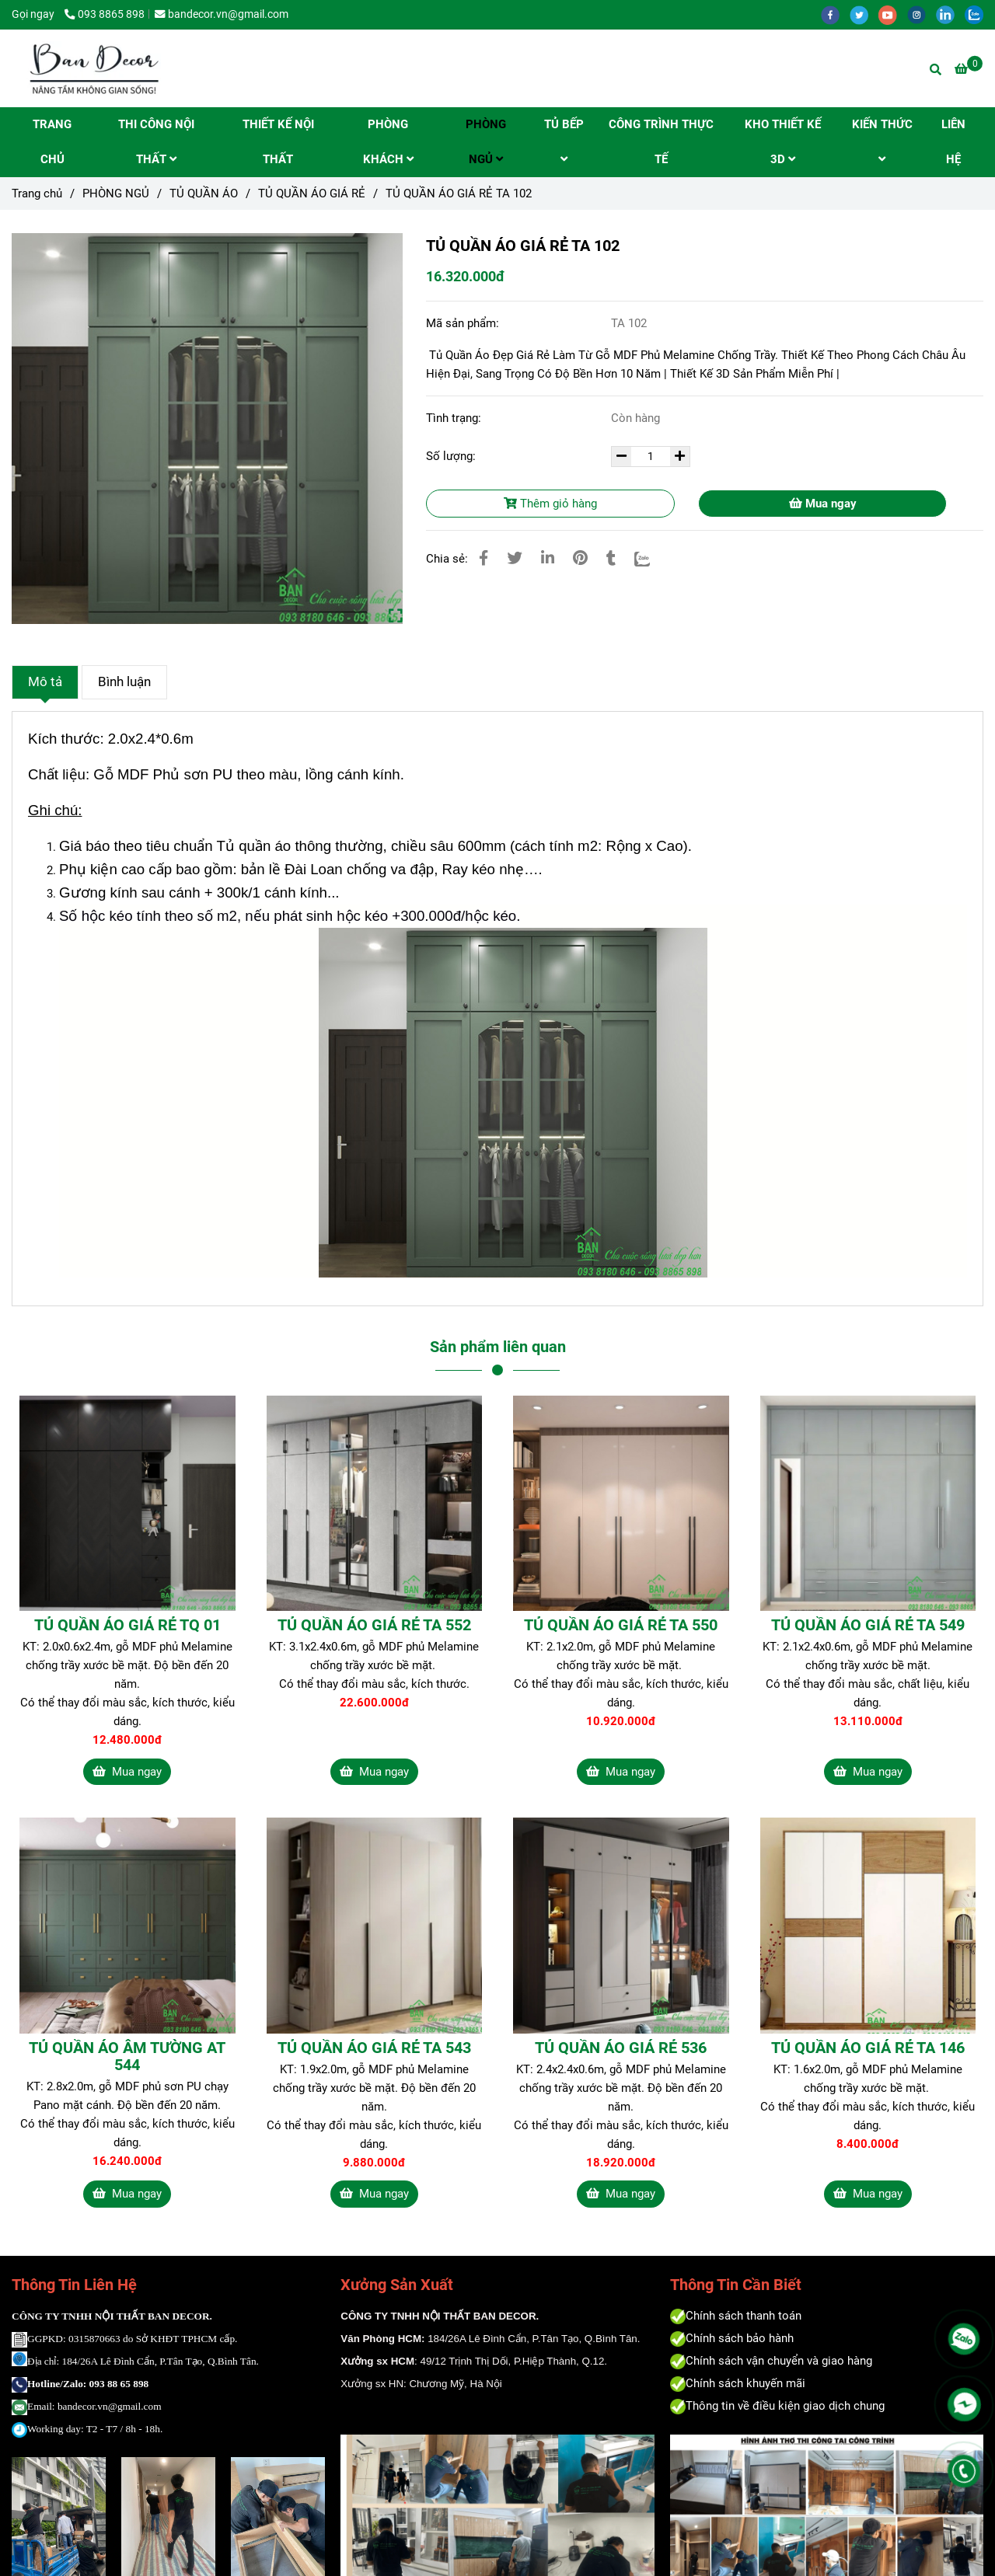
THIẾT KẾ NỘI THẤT (278, 141)
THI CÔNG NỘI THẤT (156, 141)
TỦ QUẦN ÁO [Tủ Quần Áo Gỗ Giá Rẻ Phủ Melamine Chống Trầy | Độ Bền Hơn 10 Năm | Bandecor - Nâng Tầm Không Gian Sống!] (203, 193)
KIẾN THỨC (882, 141)
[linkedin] (950, 14)
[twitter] (864, 14)
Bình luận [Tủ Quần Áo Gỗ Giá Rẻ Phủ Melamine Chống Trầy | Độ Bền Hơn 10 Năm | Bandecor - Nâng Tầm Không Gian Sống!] (124, 682)
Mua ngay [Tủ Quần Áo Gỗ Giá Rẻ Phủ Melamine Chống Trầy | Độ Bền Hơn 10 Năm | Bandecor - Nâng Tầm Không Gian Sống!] (127, 1772)
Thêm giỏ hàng (550, 504)
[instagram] (921, 14)
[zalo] (978, 14)
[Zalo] (652, 558)
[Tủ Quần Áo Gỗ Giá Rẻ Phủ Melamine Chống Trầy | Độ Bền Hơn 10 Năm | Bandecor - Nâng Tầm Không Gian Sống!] (969, 69)
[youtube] (892, 14)
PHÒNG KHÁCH (388, 141)
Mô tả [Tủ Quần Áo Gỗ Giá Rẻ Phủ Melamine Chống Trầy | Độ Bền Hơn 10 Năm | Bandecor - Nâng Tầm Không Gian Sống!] (45, 682)
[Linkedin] (547, 558)
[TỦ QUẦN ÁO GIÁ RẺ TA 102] (93, 68)
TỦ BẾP (564, 141)
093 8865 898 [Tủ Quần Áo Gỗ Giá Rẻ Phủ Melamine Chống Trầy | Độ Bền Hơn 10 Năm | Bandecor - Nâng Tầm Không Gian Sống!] (105, 14)
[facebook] (835, 14)
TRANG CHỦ (52, 141)
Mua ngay (823, 504)
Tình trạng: (455, 418)
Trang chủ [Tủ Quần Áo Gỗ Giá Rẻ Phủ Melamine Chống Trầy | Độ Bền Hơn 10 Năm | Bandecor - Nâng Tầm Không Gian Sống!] (37, 193)
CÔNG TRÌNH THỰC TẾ (661, 141)
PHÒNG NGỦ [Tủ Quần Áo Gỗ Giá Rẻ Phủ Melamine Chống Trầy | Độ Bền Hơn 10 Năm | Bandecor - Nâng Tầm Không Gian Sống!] (115, 193)
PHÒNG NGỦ (486, 141)
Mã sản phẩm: (464, 323)
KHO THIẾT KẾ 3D (783, 141)
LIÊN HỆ (953, 141)
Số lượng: (452, 456)
